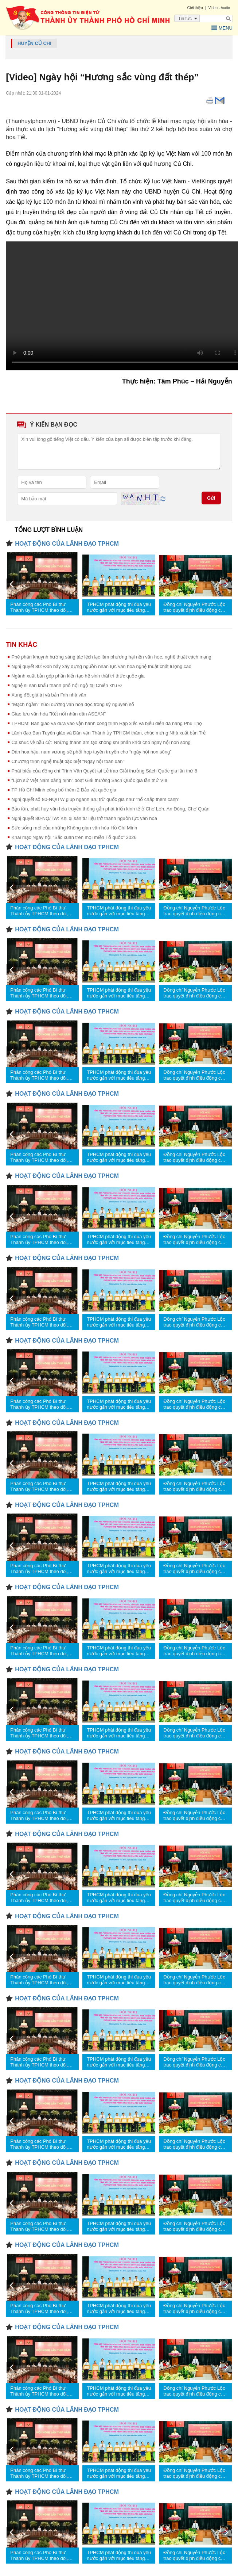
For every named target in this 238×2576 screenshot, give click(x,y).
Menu (222, 28)
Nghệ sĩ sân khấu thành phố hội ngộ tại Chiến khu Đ (66, 685)
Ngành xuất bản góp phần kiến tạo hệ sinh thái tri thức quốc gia (77, 676)
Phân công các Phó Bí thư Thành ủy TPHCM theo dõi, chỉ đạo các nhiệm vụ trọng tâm (39, 607)
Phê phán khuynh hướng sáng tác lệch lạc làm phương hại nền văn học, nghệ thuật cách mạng (111, 657)
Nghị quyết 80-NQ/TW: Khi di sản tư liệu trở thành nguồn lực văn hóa (84, 818)
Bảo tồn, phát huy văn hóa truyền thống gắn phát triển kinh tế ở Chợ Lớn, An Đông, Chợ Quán (110, 809)
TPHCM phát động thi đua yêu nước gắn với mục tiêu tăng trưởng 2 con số (119, 607)
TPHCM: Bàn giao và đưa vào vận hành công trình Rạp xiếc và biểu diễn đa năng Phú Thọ (106, 723)
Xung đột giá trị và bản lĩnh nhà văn (48, 695)
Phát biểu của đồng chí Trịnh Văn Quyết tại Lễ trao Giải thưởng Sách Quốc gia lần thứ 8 (104, 771)
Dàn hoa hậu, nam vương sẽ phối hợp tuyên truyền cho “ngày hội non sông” (91, 752)
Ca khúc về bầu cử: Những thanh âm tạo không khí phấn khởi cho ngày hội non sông (100, 742)
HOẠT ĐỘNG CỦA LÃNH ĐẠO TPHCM (66, 544)
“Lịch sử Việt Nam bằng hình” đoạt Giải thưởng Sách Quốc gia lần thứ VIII (89, 780)
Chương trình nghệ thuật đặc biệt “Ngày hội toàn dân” (67, 761)
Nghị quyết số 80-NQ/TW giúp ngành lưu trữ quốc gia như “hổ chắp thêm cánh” (95, 799)
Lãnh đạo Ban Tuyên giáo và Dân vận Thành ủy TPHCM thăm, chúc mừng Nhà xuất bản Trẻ (108, 733)
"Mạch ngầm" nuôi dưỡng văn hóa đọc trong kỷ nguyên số (72, 704)
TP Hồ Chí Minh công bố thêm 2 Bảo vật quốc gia (63, 790)
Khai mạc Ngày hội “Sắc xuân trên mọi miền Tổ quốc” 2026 (73, 837)
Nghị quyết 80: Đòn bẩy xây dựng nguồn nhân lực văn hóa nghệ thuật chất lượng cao (101, 666)
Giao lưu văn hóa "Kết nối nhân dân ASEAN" (58, 714)
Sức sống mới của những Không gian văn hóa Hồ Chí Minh (74, 828)
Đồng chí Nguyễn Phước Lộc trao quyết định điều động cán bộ (194, 607)
